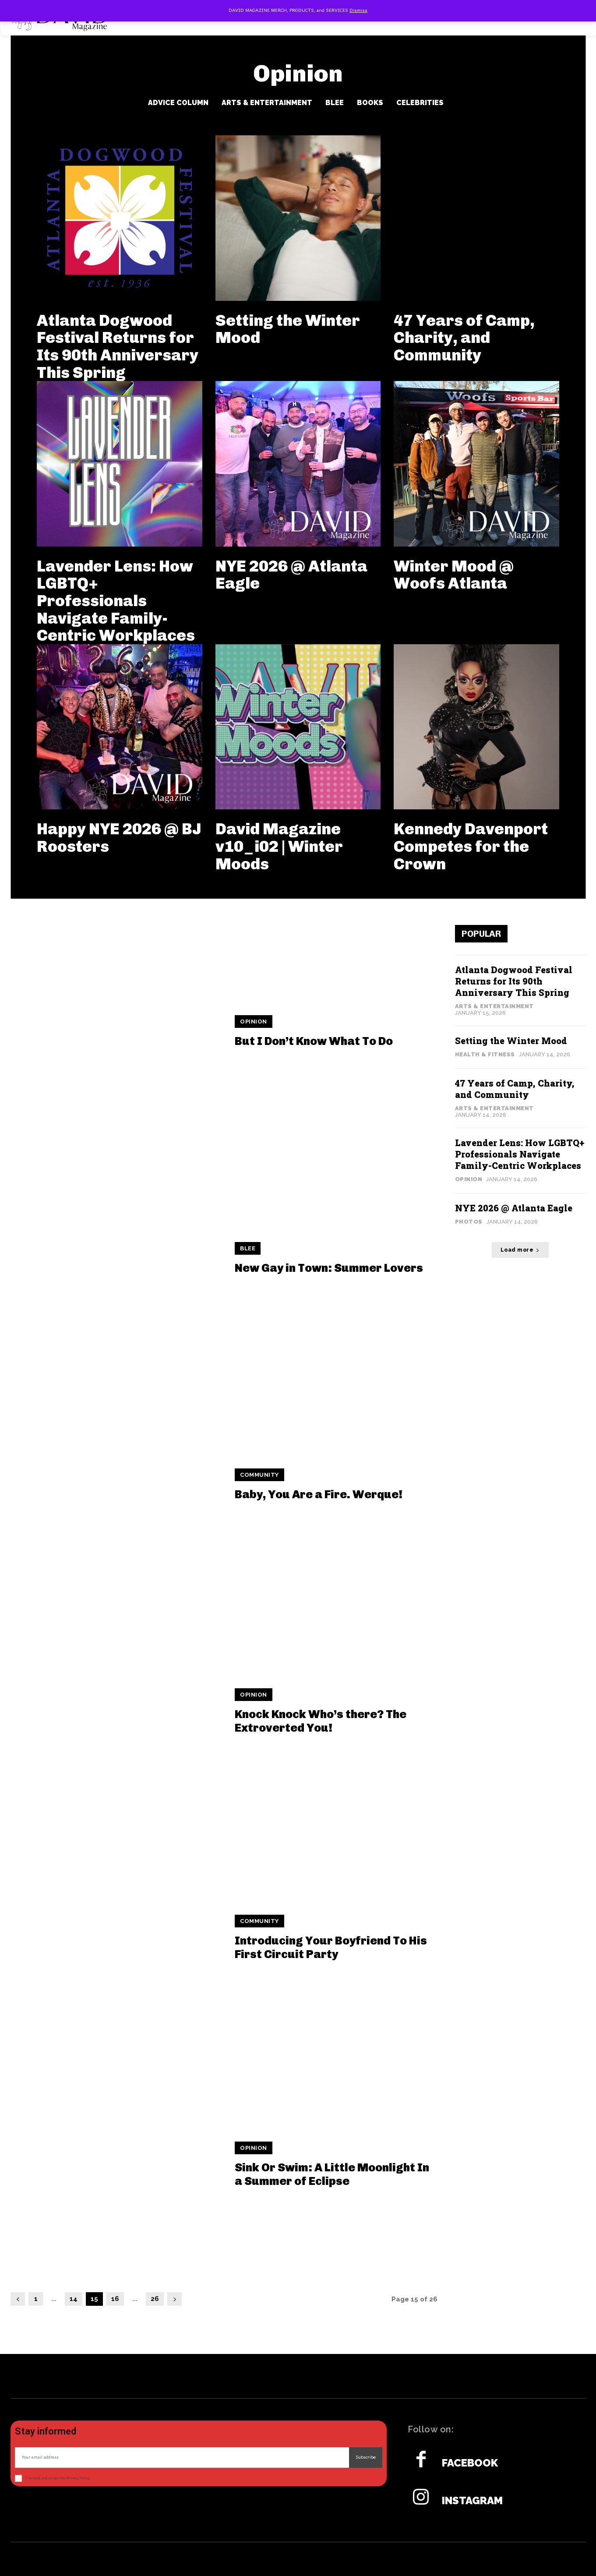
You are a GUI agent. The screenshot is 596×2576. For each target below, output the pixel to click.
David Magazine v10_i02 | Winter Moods (279, 846)
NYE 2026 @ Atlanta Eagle (291, 575)
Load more (520, 1250)
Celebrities (420, 102)
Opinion (253, 1021)
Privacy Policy (77, 2478)
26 (155, 2299)
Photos (469, 1221)
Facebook (470, 2463)
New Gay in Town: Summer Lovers (329, 1268)
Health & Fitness (485, 1054)
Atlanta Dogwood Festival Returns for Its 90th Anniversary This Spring (117, 346)
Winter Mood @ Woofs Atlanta (454, 575)
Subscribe (366, 2457)
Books (370, 102)
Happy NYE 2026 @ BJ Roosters (119, 837)
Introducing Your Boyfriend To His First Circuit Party (331, 1947)
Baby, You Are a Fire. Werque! (318, 1494)
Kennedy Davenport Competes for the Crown (471, 846)
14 (74, 2299)
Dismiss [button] (358, 10)
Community (259, 1474)
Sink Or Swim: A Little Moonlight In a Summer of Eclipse (332, 2174)
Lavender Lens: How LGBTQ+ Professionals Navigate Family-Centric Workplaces (116, 601)
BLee (334, 102)
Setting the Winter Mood (287, 329)
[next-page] (174, 2299)
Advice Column (178, 102)
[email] (182, 2457)
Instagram (472, 2501)
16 (115, 2299)
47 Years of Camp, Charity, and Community (464, 337)
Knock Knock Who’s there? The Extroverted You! (320, 1721)
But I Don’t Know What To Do (314, 1041)
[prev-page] (18, 2299)
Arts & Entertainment (267, 102)
